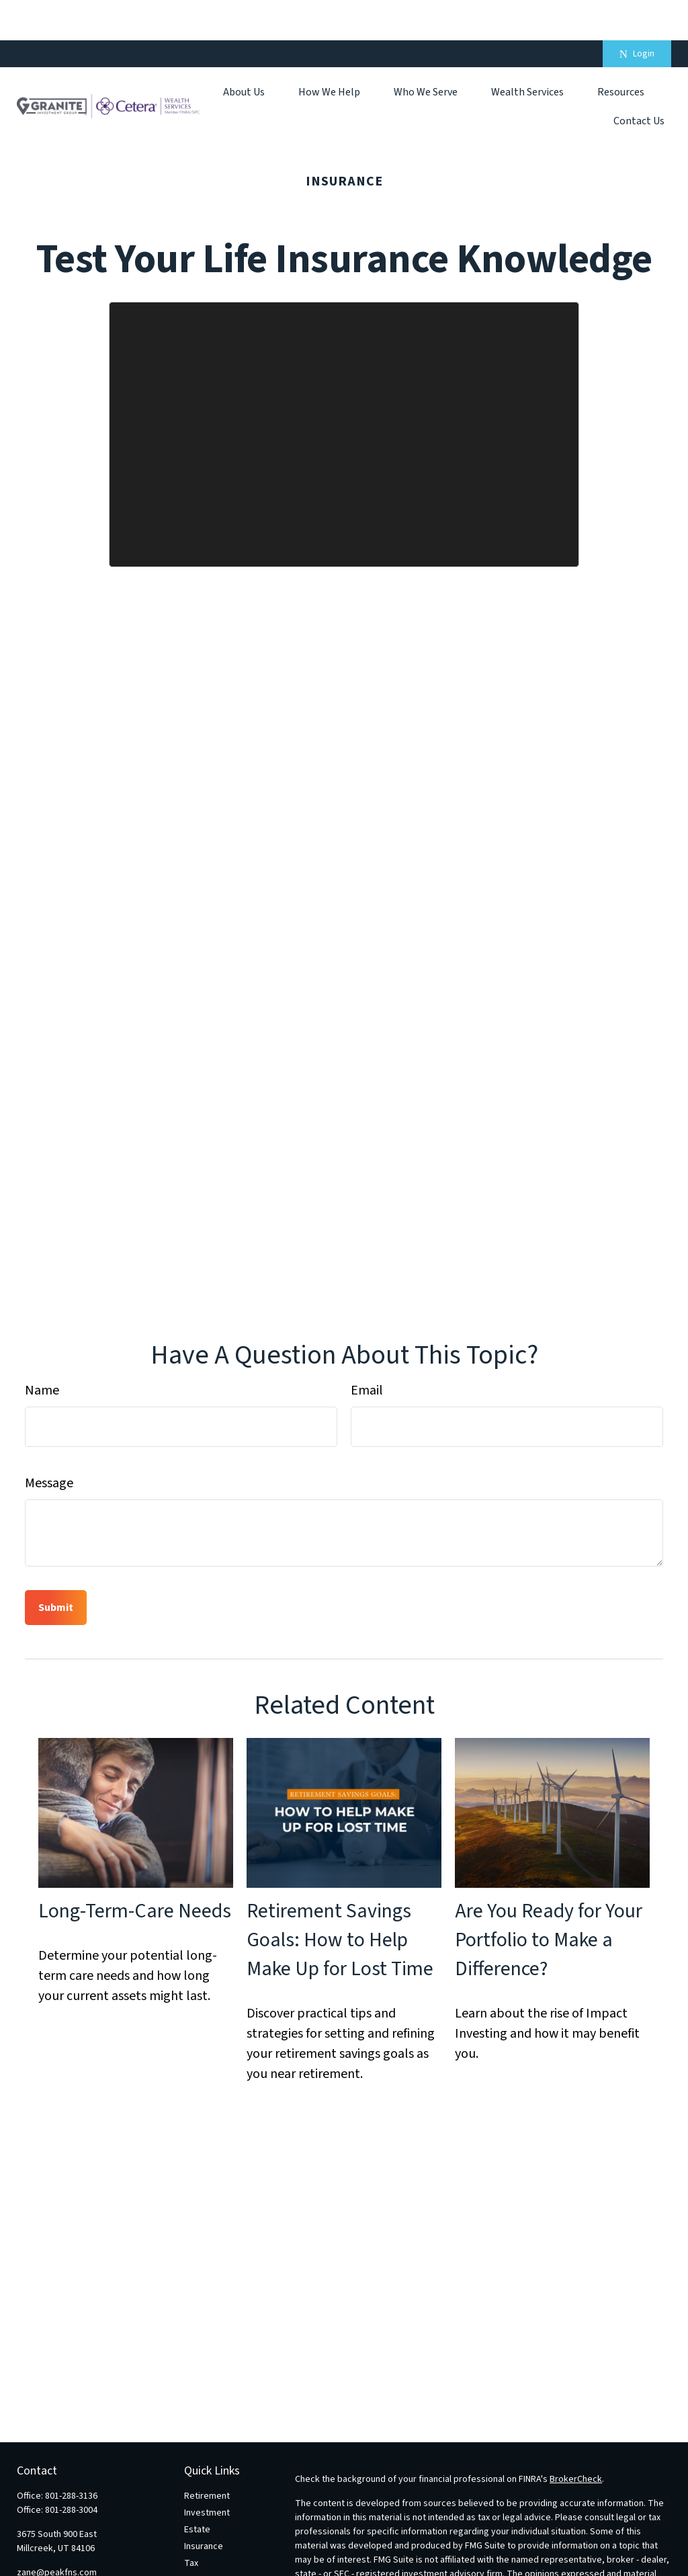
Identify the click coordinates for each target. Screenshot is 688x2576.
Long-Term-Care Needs (134, 1870)
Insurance (203, 2506)
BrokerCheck (576, 2439)
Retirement (207, 2455)
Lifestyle (201, 2556)
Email (367, 1350)
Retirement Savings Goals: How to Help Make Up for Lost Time (340, 1899)
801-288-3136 (71, 2455)
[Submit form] (56, 1567)
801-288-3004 (71, 2470)
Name (42, 1350)
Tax (191, 2523)
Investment (207, 2472)
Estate (197, 2489)
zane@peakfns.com (57, 2532)
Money (197, 2539)
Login (636, 13)
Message (49, 1443)
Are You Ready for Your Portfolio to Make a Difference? (548, 1899)
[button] (243, 51)
